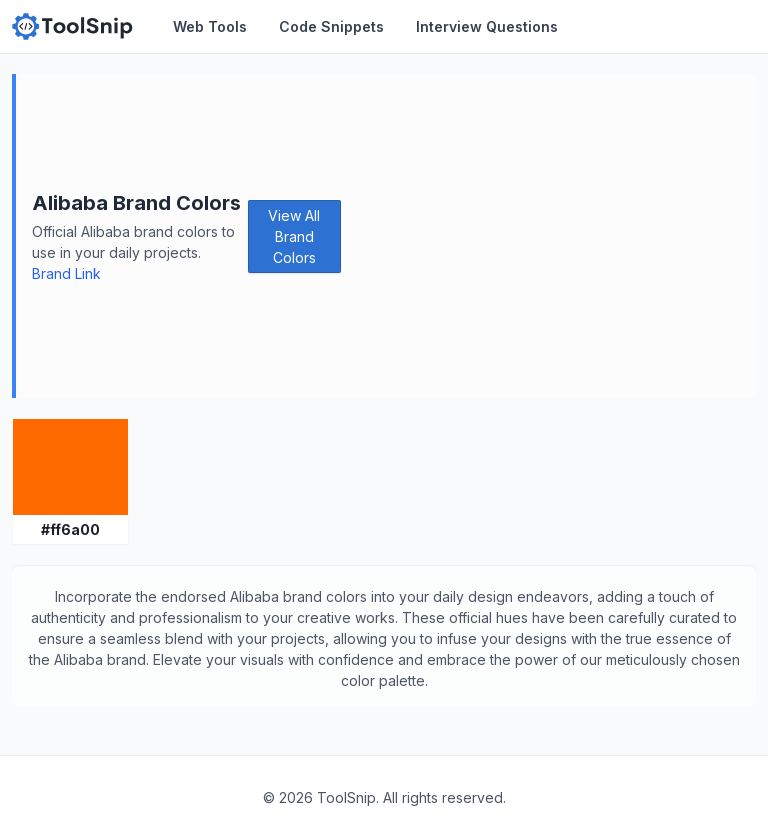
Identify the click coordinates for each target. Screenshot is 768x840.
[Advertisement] (548, 236)
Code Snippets (331, 26)
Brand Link (66, 273)
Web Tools (210, 26)
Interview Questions (487, 26)
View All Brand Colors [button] (294, 236)
